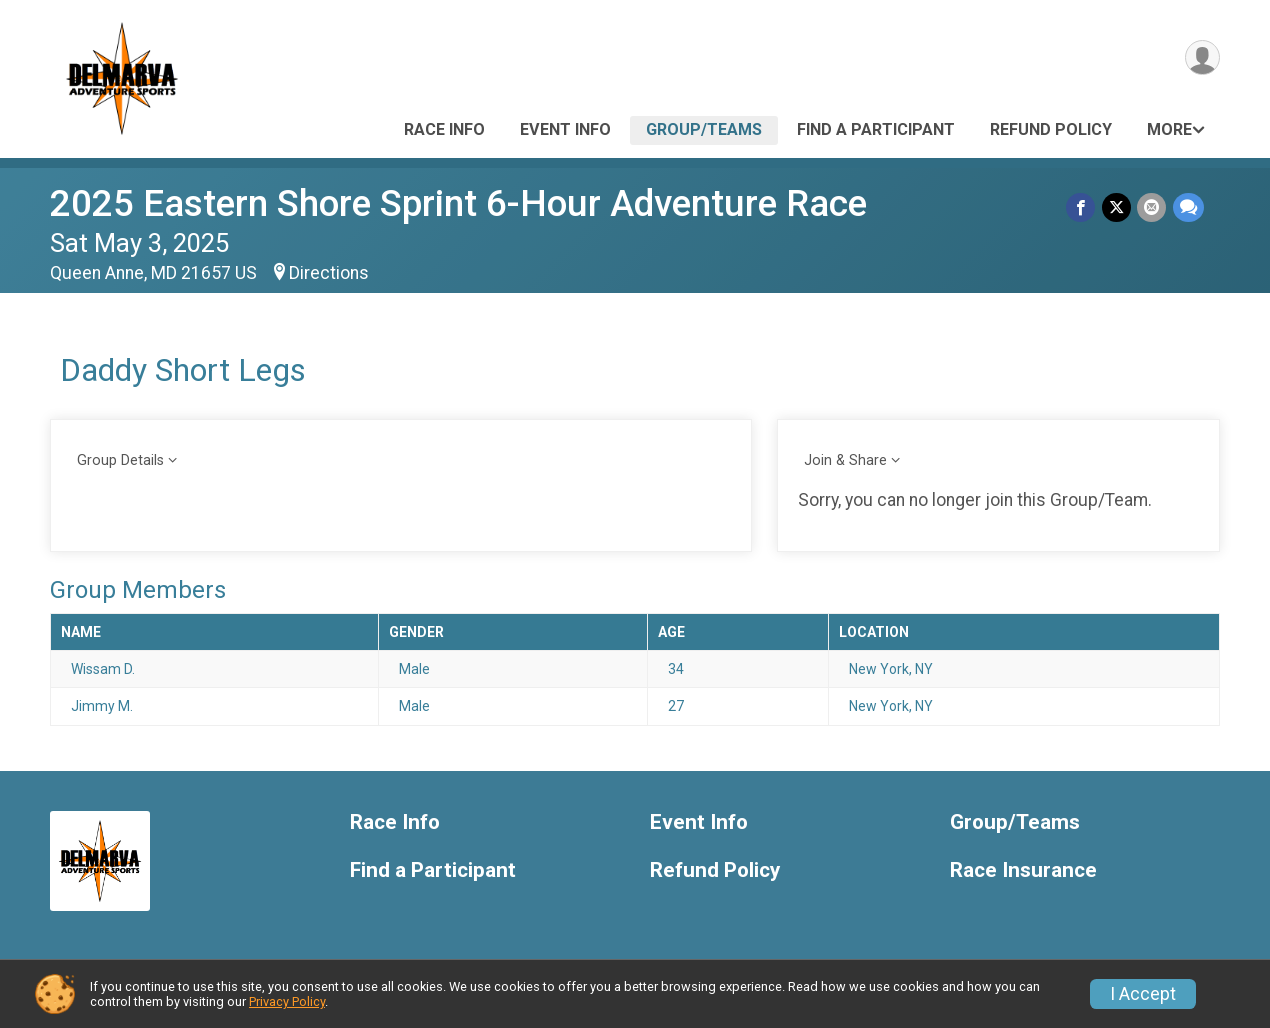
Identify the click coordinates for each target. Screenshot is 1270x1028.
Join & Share (845, 460)
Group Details (120, 460)
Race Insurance (1023, 870)
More (1169, 129)
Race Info (444, 129)
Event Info (565, 129)
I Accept (1143, 994)
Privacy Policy (287, 1001)
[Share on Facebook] (1082, 207)
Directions (329, 273)
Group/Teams (704, 129)
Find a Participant (876, 129)
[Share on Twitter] (1117, 207)
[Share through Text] (1188, 207)
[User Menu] (1201, 58)
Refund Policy (1051, 129)
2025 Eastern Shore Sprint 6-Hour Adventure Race (458, 203)
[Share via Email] (1152, 207)
